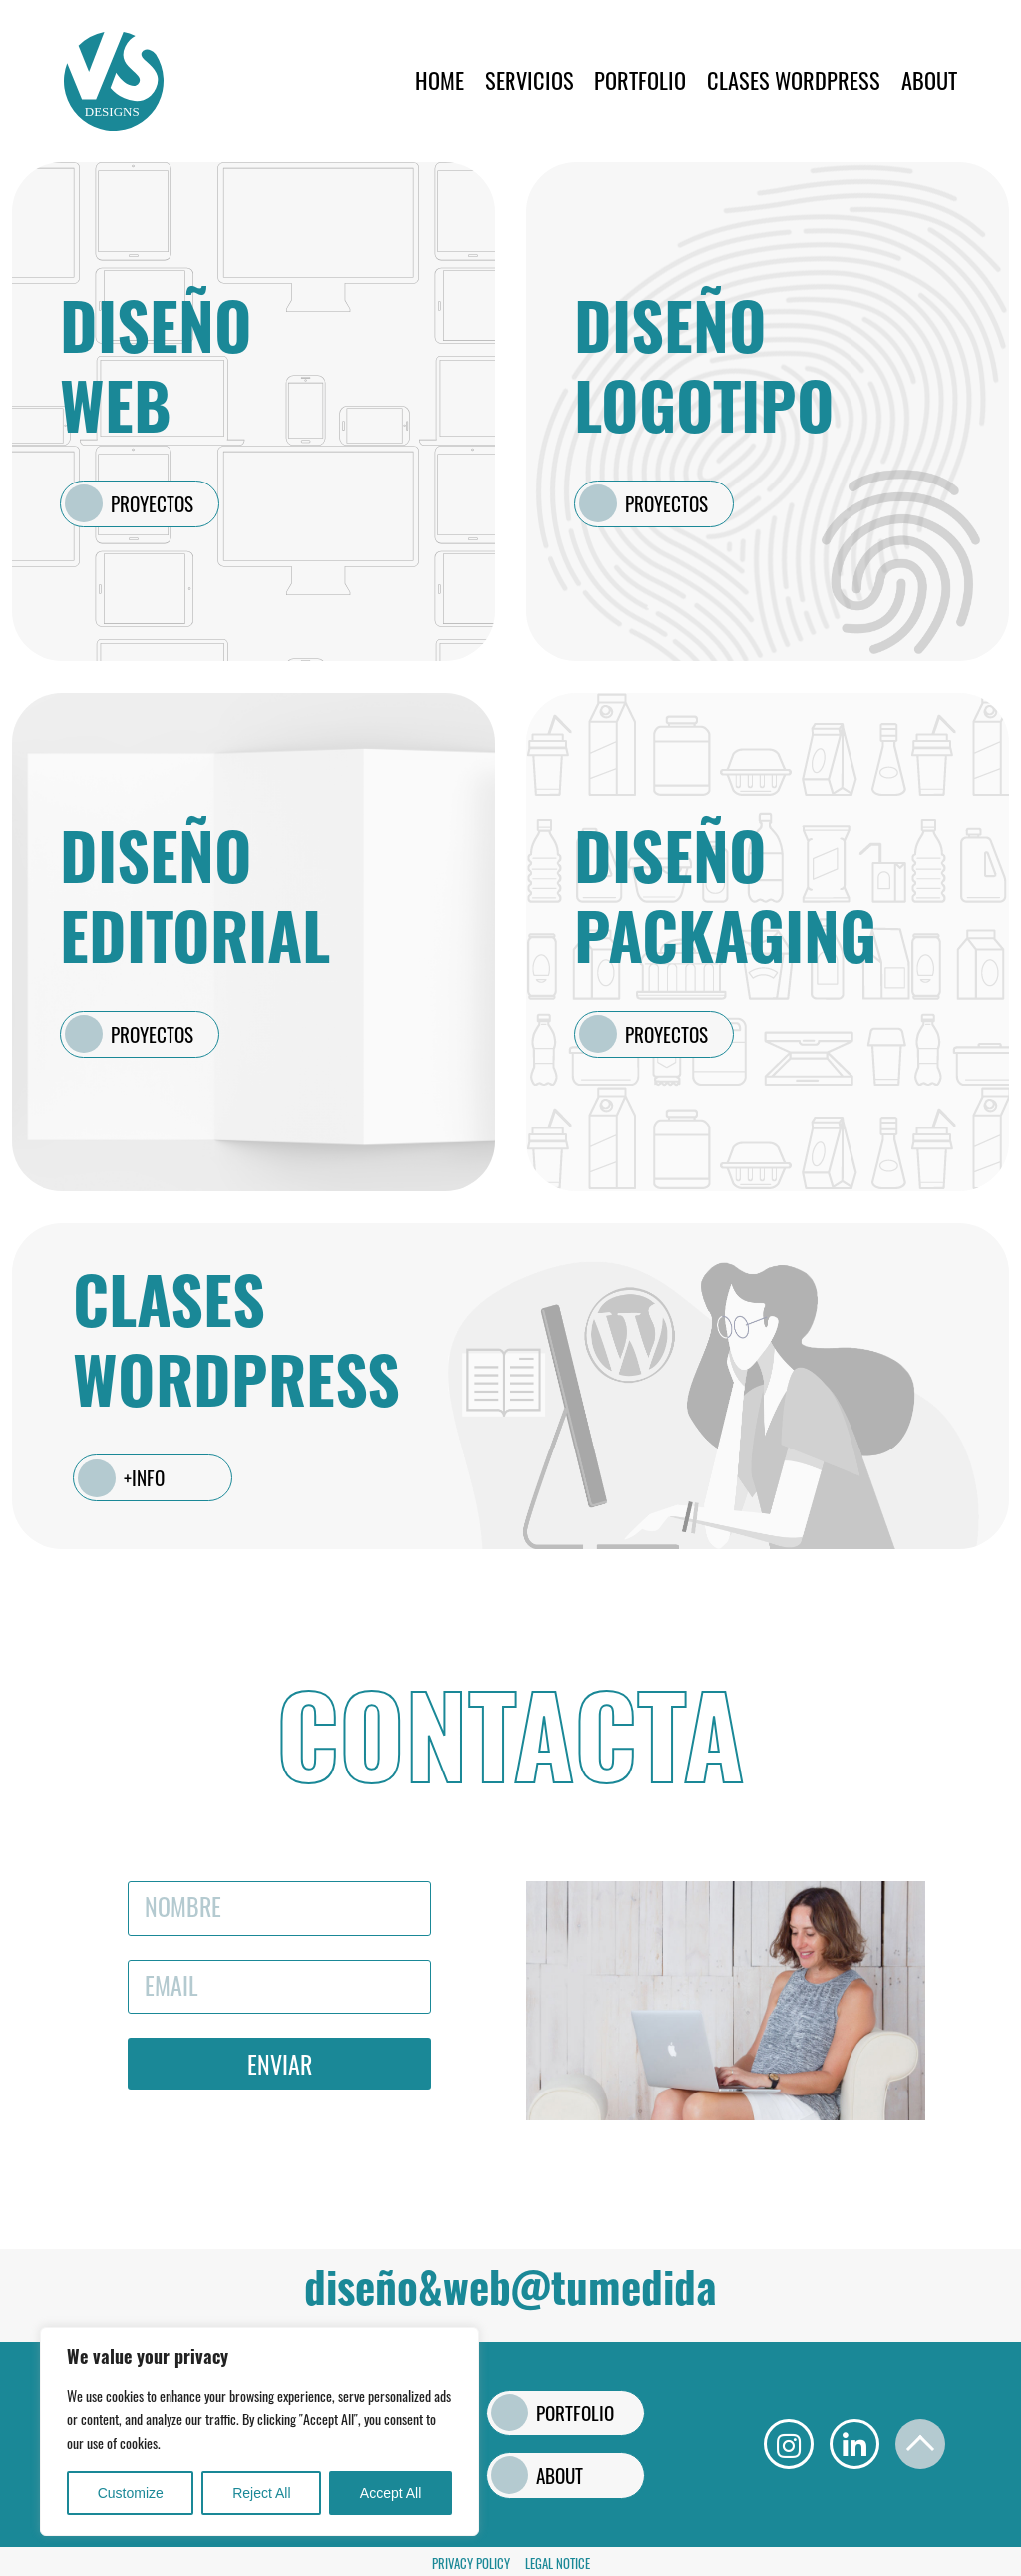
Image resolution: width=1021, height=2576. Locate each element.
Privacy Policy (471, 2563)
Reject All (261, 2493)
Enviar (279, 2064)
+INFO (144, 1477)
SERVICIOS (529, 79)
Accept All (390, 2493)
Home (439, 79)
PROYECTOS (152, 503)
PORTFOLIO (640, 79)
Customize (131, 2493)
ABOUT (929, 79)
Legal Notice (557, 2563)
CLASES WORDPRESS (793, 79)
